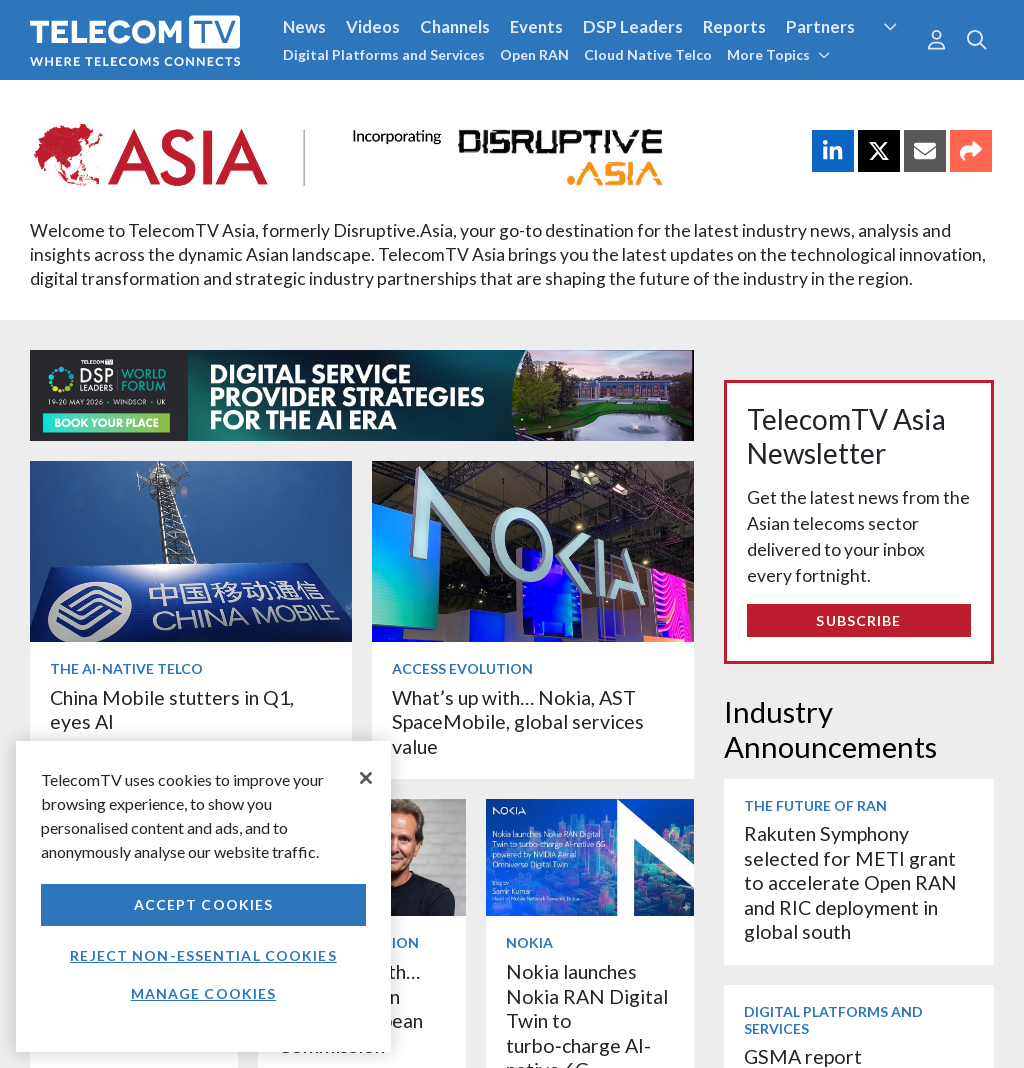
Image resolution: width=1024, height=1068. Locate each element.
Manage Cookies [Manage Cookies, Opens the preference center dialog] (204, 993)
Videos (373, 26)
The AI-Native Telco (126, 668)
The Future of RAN (815, 805)
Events (536, 26)
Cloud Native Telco (648, 54)
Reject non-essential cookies (203, 955)
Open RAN (534, 54)
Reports (734, 26)
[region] (203, 896)
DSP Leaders (633, 26)
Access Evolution (462, 668)
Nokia (529, 942)
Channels (455, 26)
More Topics (778, 54)
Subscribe (858, 620)
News (304, 26)
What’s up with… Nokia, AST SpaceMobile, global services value (518, 722)
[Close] (366, 778)
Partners (820, 26)
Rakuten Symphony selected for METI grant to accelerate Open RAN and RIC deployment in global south (850, 882)
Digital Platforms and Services (384, 54)
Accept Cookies (204, 904)
